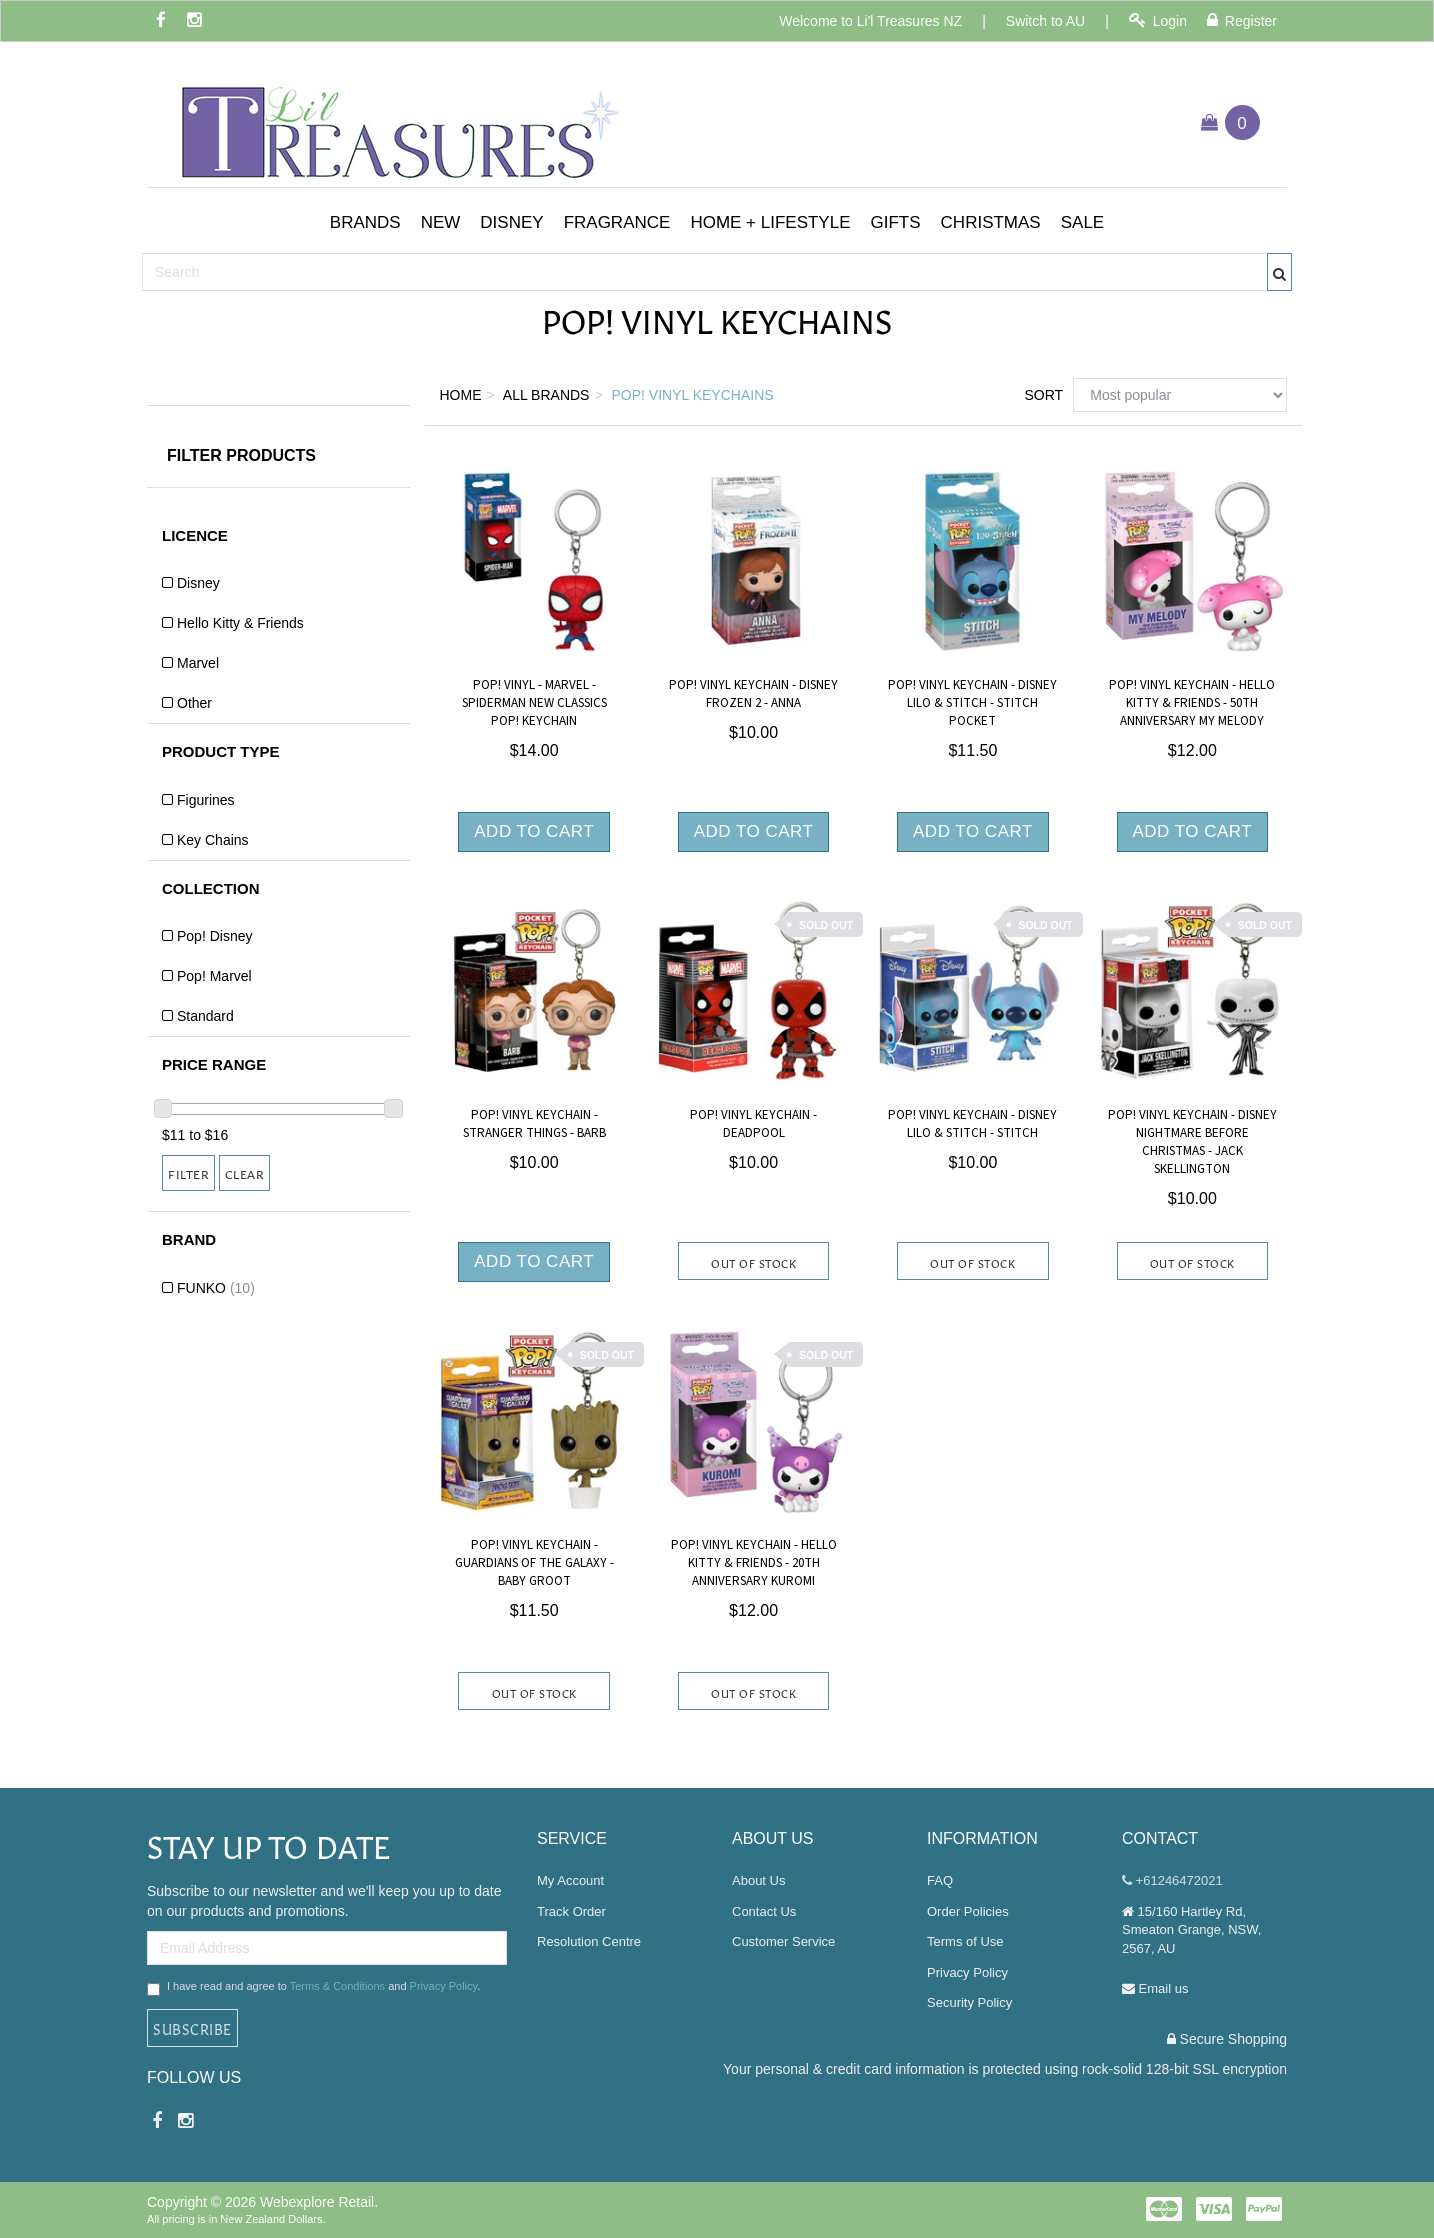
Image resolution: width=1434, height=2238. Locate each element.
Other (194, 703)
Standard (205, 1016)
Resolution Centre (589, 1941)
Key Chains (213, 840)
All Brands (546, 395)
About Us (758, 1880)
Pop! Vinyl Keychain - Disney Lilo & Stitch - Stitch (972, 1124)
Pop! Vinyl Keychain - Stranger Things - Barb (534, 1124)
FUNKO (216, 1288)
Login (1158, 20)
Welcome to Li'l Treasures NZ (870, 21)
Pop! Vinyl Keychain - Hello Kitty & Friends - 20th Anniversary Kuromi (754, 1563)
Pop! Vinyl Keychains (693, 395)
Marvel (198, 663)
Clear (245, 1173)
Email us (1155, 1988)
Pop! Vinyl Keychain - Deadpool (753, 1124)
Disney (198, 583)
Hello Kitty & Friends (240, 623)
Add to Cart (534, 831)
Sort (1041, 395)
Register (1242, 20)
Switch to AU (1045, 21)
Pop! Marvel (214, 976)
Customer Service (783, 1941)
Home (461, 395)
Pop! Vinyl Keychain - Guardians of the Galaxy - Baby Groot (534, 1563)
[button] (365, 223)
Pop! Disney (214, 936)
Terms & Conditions (337, 1986)
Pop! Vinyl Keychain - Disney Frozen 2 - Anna (753, 694)
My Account (570, 1880)
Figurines (206, 800)
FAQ (940, 1880)
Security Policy (969, 2002)
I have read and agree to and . (313, 1988)
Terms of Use (965, 1941)
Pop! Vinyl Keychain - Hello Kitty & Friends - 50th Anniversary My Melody (1192, 703)
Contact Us (764, 1911)
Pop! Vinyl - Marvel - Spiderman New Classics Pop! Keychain (534, 703)
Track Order (571, 1911)
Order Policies (968, 1911)
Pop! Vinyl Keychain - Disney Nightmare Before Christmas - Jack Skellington (1192, 1142)
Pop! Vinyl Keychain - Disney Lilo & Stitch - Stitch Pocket (972, 703)
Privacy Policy (444, 1986)
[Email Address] (327, 1948)
